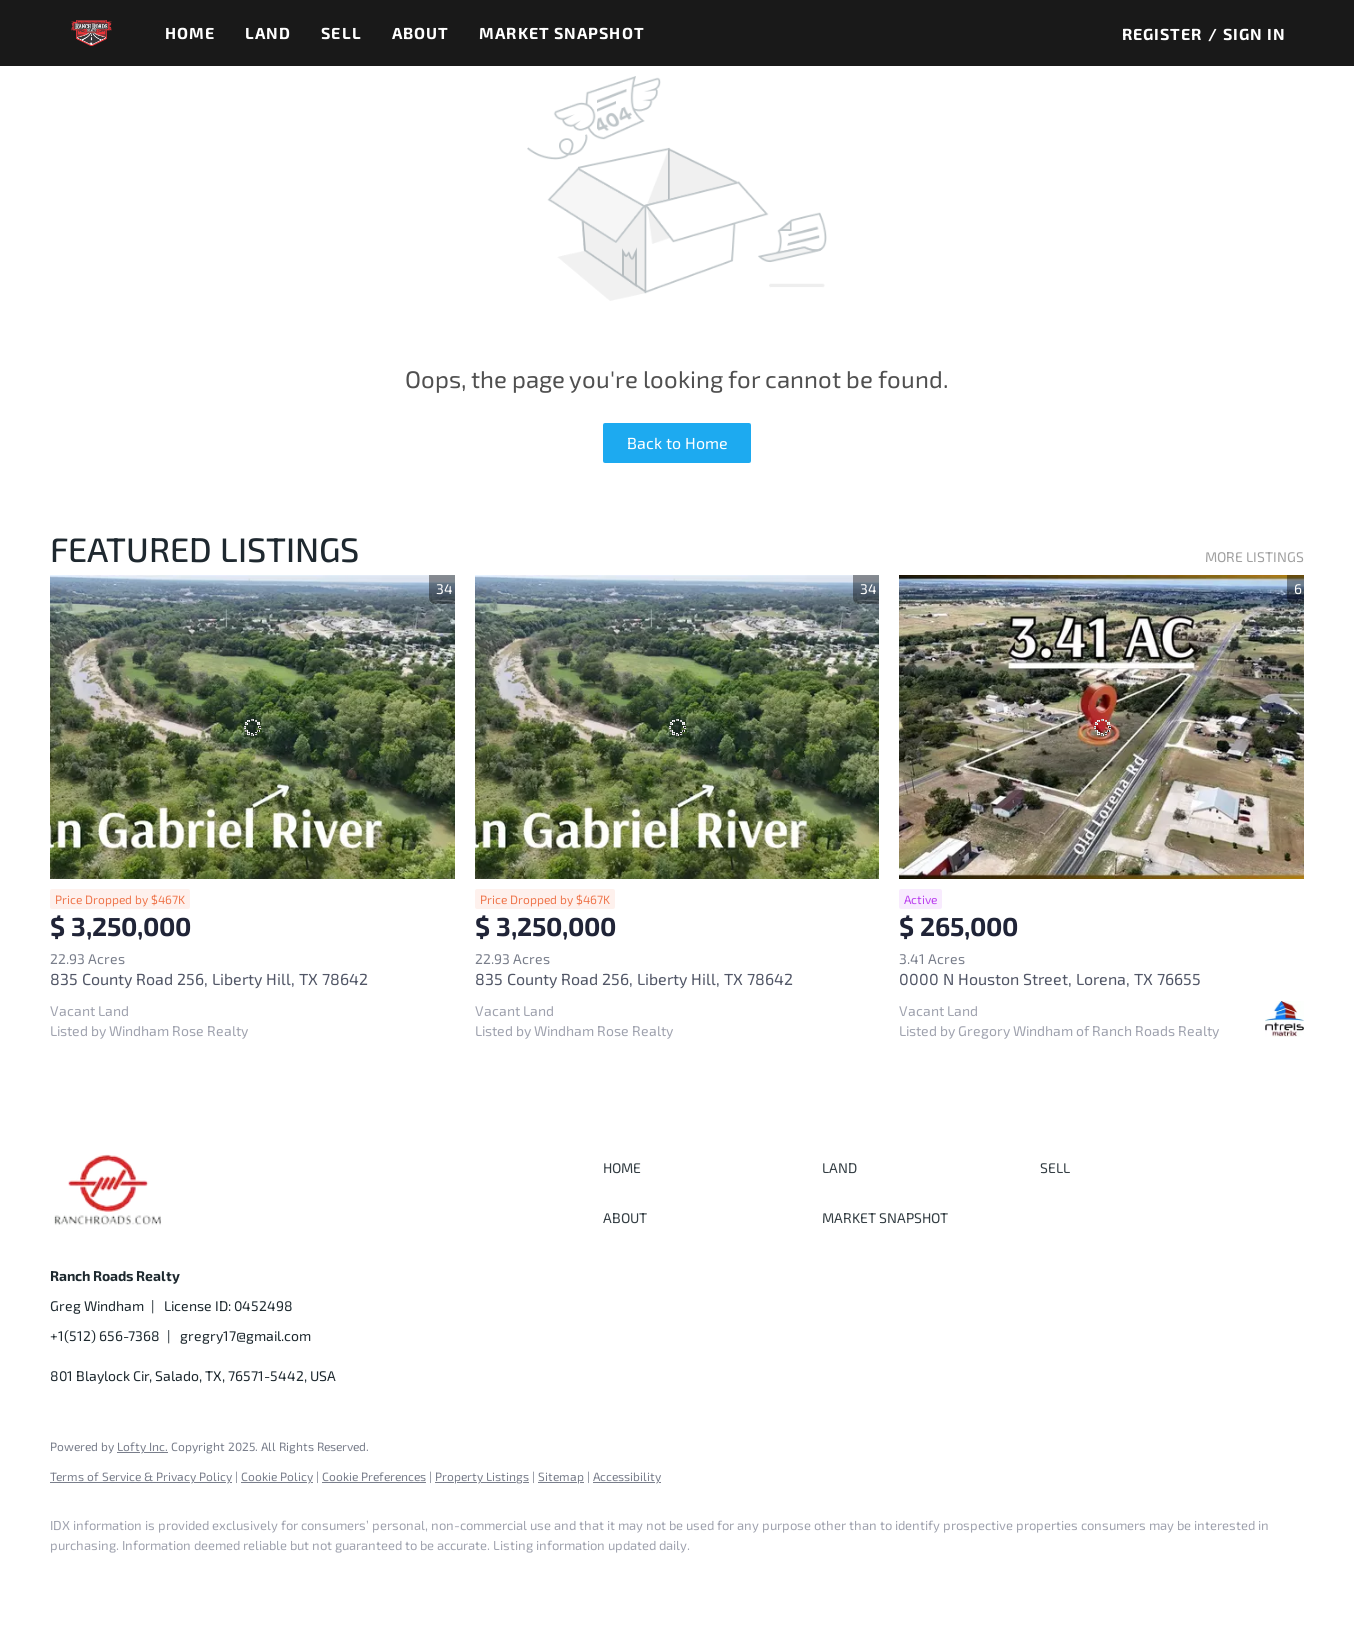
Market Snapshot (562, 32)
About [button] (421, 32)
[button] (91, 33)
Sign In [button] (1255, 33)
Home (190, 32)
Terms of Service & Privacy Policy (141, 1476)
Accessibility (627, 1476)
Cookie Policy (277, 1476)
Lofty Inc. (142, 1446)
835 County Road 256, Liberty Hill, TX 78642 (209, 978)
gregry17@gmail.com (245, 1335)
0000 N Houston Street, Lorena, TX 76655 (1050, 978)
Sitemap (561, 1476)
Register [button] (1162, 33)
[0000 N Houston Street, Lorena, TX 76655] (1101, 726)
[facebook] (74, 1579)
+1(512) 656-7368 (105, 1335)
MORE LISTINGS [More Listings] (1254, 556)
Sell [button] (341, 32)
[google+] (132, 1579)
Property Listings (482, 1476)
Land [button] (268, 32)
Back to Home (677, 442)
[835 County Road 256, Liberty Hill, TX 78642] (252, 726)
